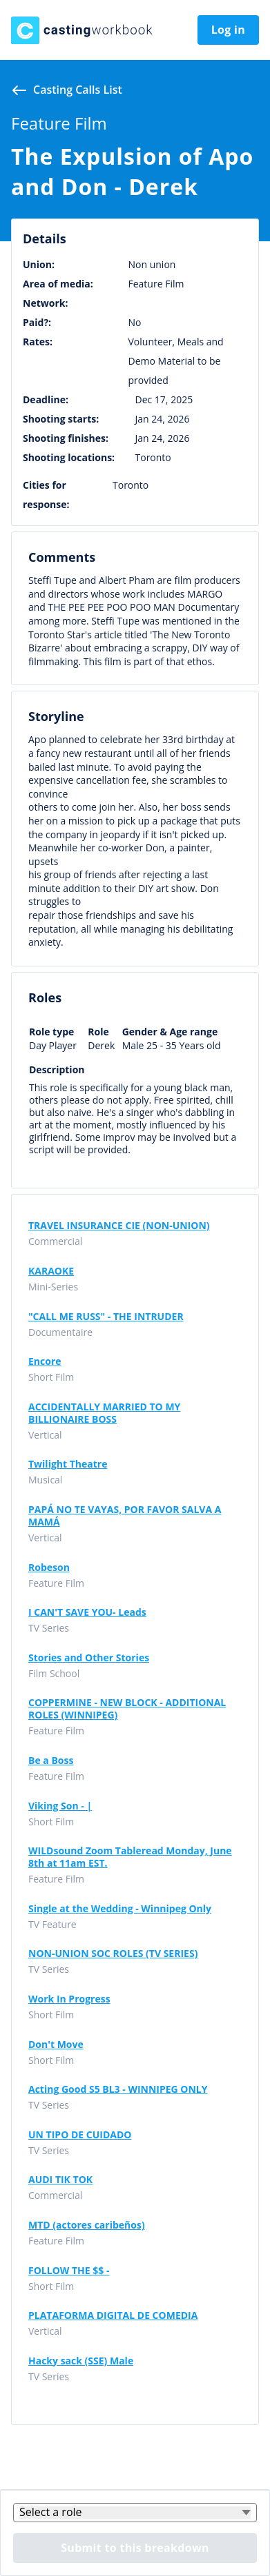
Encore (44, 1361)
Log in (228, 29)
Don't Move (56, 2044)
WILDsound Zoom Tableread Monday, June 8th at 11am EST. (130, 1857)
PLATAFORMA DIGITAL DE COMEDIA (112, 2315)
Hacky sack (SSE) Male (80, 2361)
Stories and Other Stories (88, 1658)
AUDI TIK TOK (60, 2179)
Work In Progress (69, 1999)
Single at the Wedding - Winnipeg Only (119, 1909)
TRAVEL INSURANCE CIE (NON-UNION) (119, 1225)
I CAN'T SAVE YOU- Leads (87, 1612)
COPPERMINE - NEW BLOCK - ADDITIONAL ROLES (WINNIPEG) (127, 1708)
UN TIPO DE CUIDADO (79, 2135)
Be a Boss (50, 1760)
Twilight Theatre (67, 1464)
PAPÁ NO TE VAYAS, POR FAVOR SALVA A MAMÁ (124, 1515)
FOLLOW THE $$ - (68, 2270)
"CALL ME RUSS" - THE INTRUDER (106, 1316)
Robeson (49, 1567)
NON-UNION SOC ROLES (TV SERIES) (112, 1953)
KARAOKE (51, 1271)
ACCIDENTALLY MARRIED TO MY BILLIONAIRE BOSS (104, 1413)
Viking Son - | (60, 1806)
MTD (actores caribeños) (86, 2225)
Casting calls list (77, 89)
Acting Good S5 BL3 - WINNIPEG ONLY (118, 2089)
